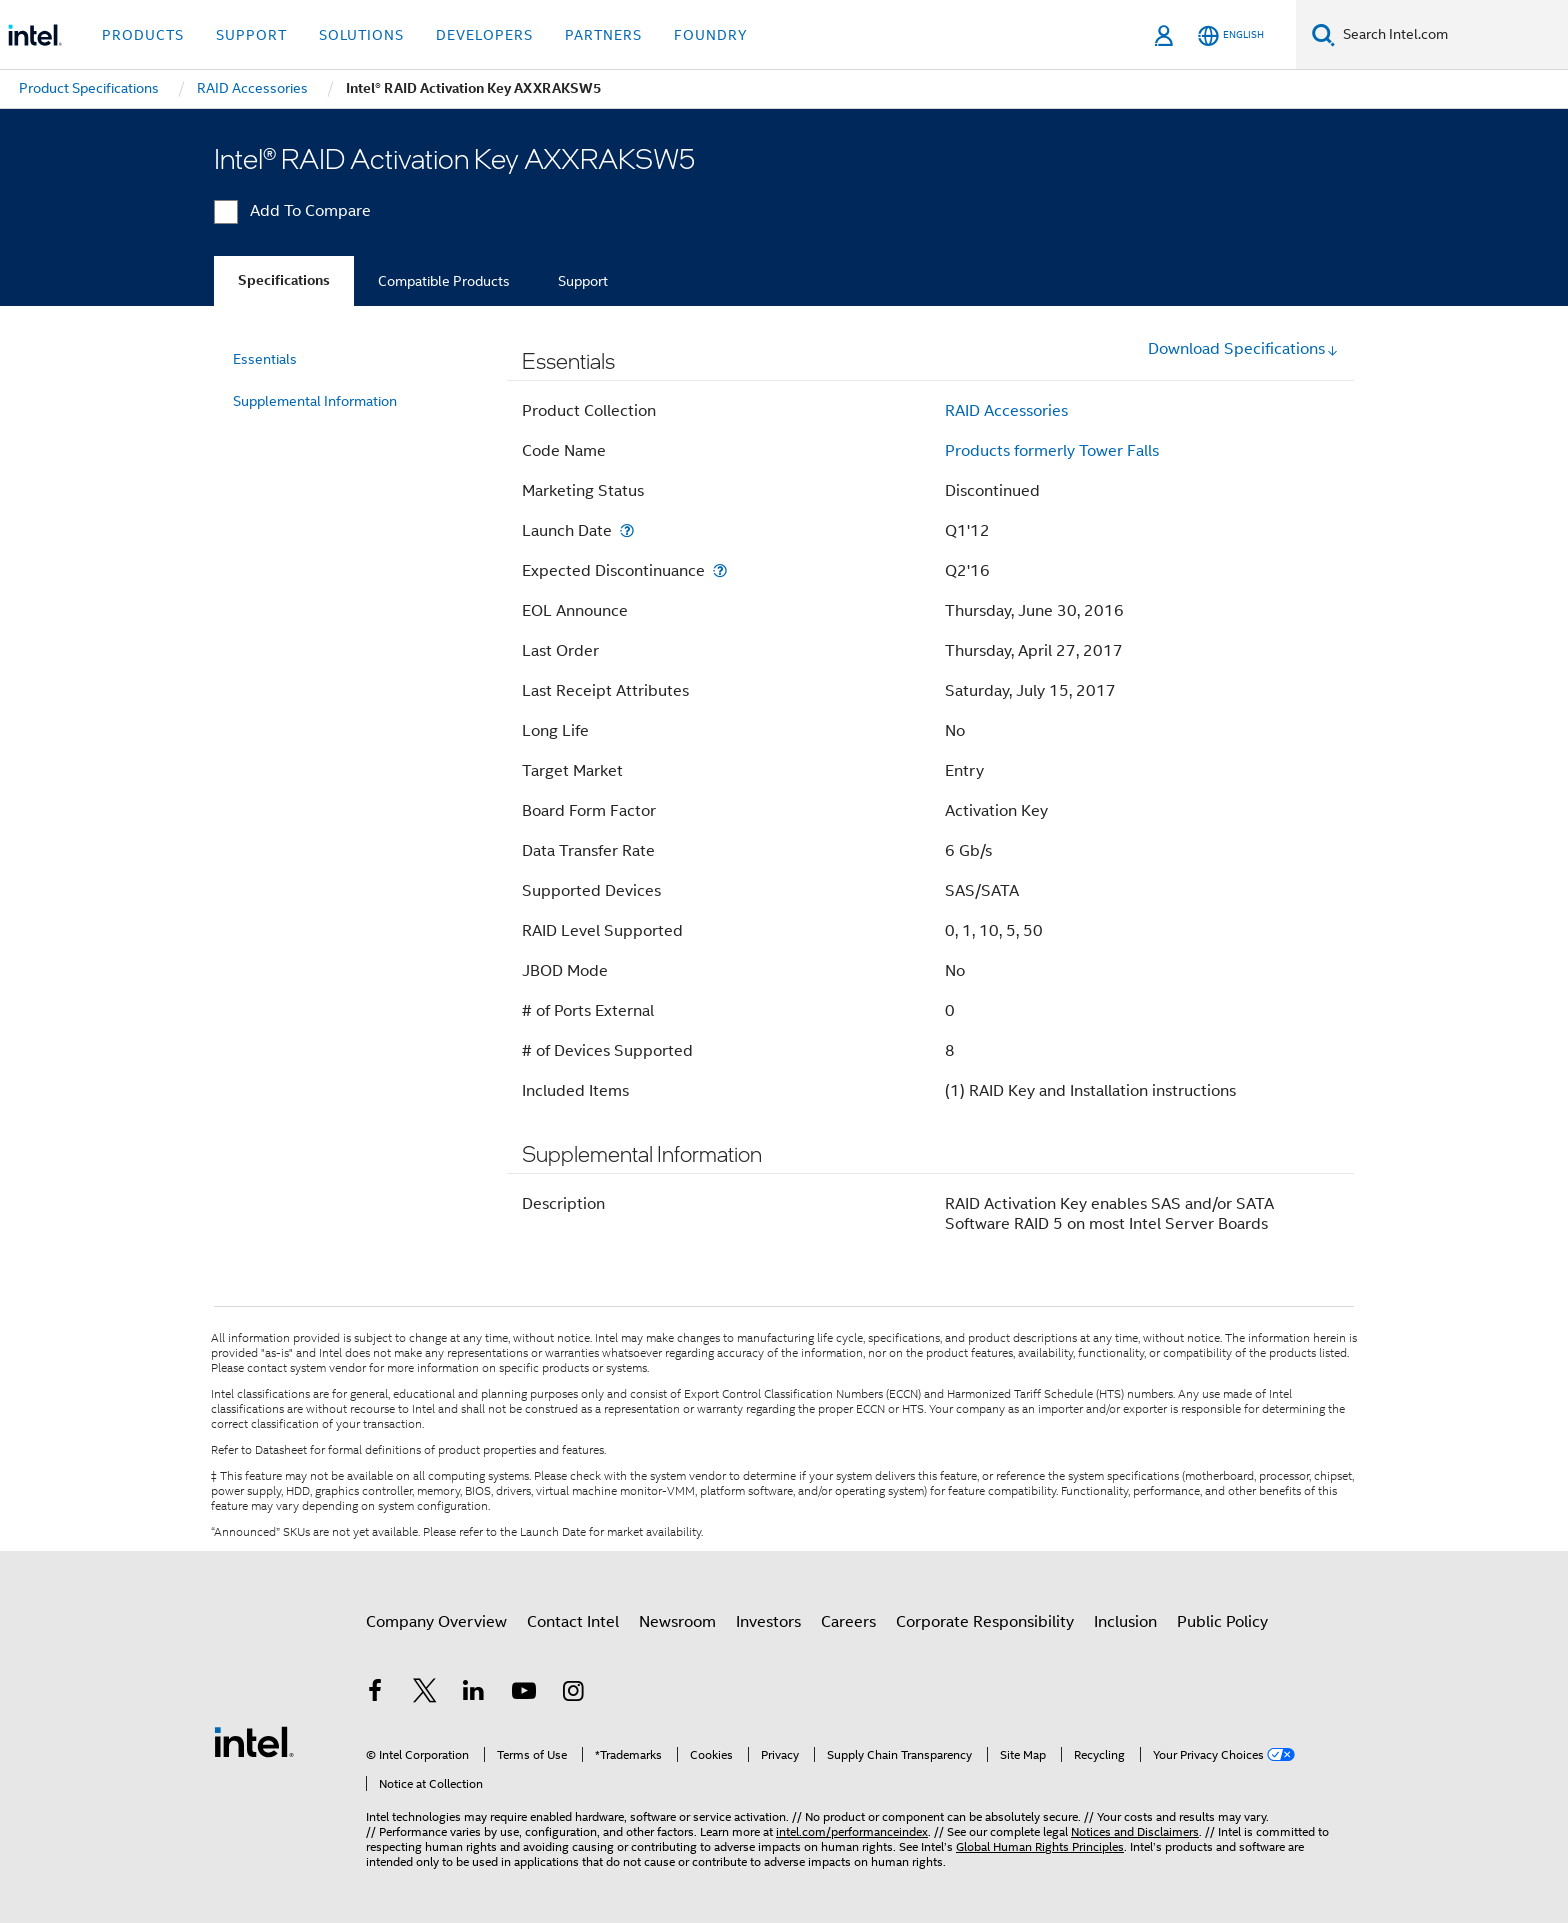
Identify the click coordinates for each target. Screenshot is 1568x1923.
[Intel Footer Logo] (254, 1741)
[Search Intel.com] (1451, 35)
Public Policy (1222, 1622)
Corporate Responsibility (985, 1622)
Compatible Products (444, 281)
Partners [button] (603, 35)
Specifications (284, 280)
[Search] (1323, 34)
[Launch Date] (627, 530)
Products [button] (143, 35)
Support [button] (251, 35)
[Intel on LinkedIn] (474, 1694)
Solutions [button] (361, 35)
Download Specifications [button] (1243, 349)
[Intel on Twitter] (425, 1694)
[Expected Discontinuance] (720, 570)
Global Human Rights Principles (1040, 1846)
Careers (848, 1622)
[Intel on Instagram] (573, 1694)
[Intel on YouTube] (524, 1694)
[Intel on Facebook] (375, 1694)
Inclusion (1125, 1622)
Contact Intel (573, 1622)
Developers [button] (484, 35)
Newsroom (677, 1622)
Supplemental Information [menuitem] (315, 401)
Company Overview (436, 1622)
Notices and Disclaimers (1135, 1831)
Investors (768, 1622)
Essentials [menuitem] (265, 359)
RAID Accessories (1006, 411)
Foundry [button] (711, 35)
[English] (1231, 35)
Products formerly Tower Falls (1052, 451)
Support (583, 281)
